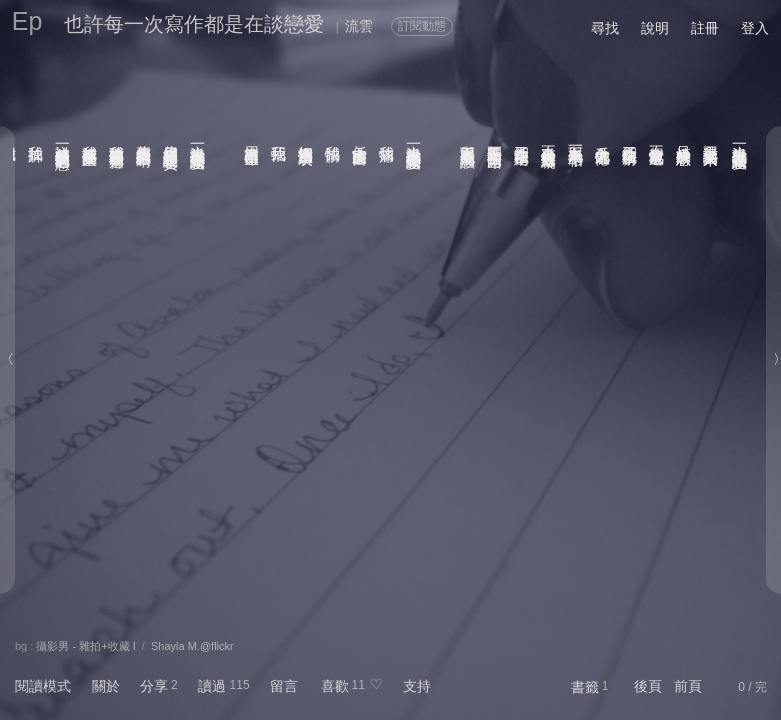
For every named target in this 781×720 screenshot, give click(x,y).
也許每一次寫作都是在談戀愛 (194, 24)
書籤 (585, 687)
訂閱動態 (422, 26)
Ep (27, 21)
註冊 (705, 28)
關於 (106, 686)
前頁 (688, 686)
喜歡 (335, 686)
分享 (154, 686)
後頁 (648, 686)
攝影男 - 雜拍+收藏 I (85, 646)
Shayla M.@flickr (192, 646)
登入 (755, 28)
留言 (284, 686)
